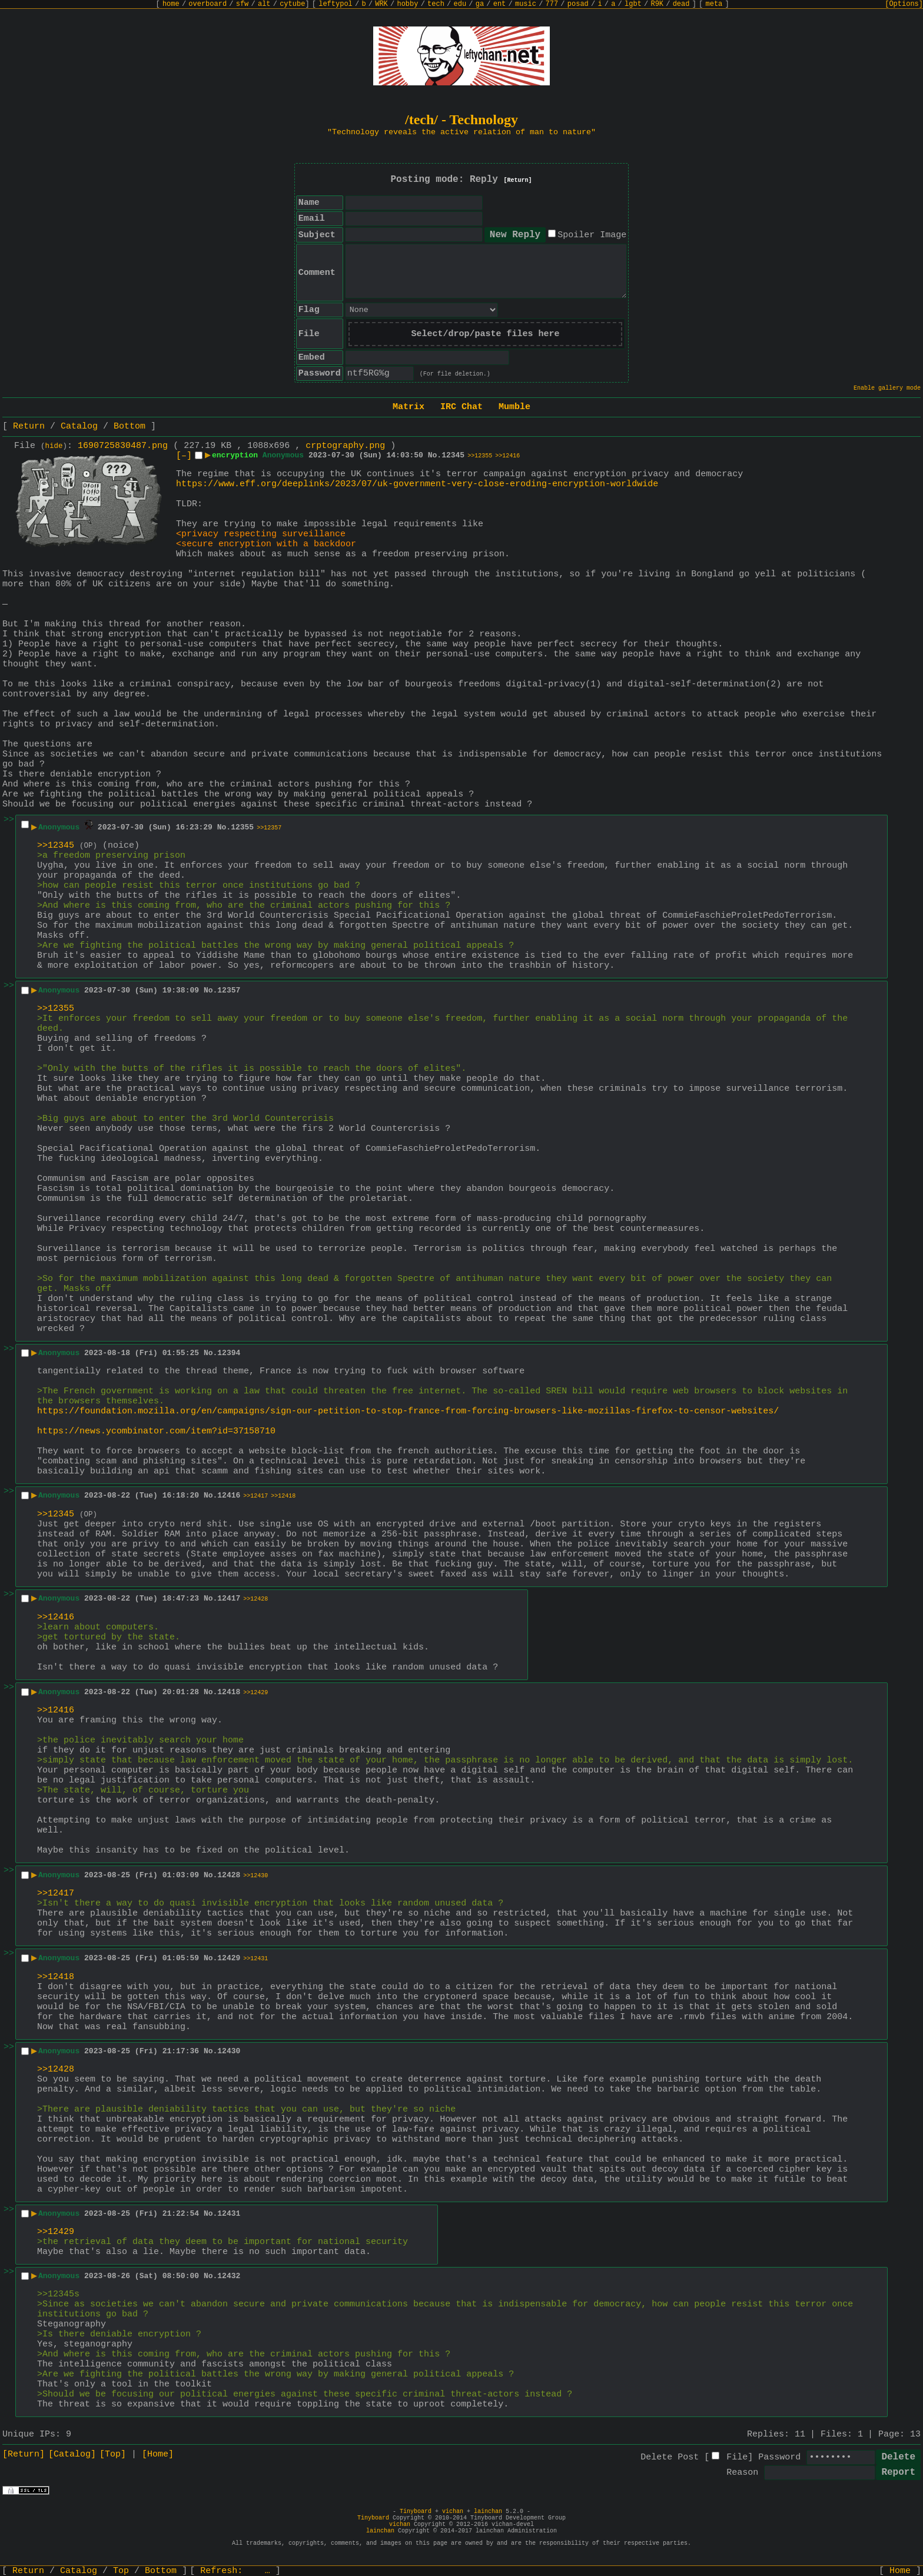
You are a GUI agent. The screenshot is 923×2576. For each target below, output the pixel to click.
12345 (452, 455)
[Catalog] (72, 2454)
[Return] (518, 180)
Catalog (79, 426)
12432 (228, 2276)
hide (54, 446)
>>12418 (283, 1496)
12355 (242, 827)
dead (681, 4)
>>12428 (255, 1599)
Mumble (514, 407)
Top (121, 2571)
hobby (407, 4)
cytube (292, 4)
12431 (228, 2213)
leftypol (335, 4)
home (171, 4)
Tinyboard (415, 2511)
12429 (228, 1958)
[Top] (112, 2454)
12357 (228, 990)
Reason (742, 2473)
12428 (228, 1875)
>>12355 (479, 456)
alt (264, 4)
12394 (228, 1353)
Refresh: (235, 2571)
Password (779, 2457)
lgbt (633, 4)
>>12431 (255, 1959)
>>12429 (255, 1692)
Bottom (129, 426)
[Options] (904, 4)
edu (459, 4)
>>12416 (507, 456)
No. (434, 455)
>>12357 (269, 828)
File (737, 2457)
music (525, 4)
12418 (228, 1692)
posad (578, 4)
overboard (207, 4)
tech (435, 4)
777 (552, 4)
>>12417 (255, 1496)
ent (499, 4)
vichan (452, 2511)
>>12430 (255, 1876)
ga (480, 4)
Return (29, 426)
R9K (656, 4)
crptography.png (345, 446)
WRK (381, 4)
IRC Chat (461, 407)
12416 (228, 1495)
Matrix (408, 407)
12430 (228, 2051)
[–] (184, 456)
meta (714, 4)
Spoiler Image (591, 235)
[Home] (158, 2454)
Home (900, 2571)
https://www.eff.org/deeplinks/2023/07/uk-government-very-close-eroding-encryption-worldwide (417, 484)
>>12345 (55, 846)
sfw (242, 4)
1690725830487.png (123, 446)
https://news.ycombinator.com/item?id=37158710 (156, 1431)
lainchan (488, 2511)
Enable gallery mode (887, 388)
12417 (228, 1598)
